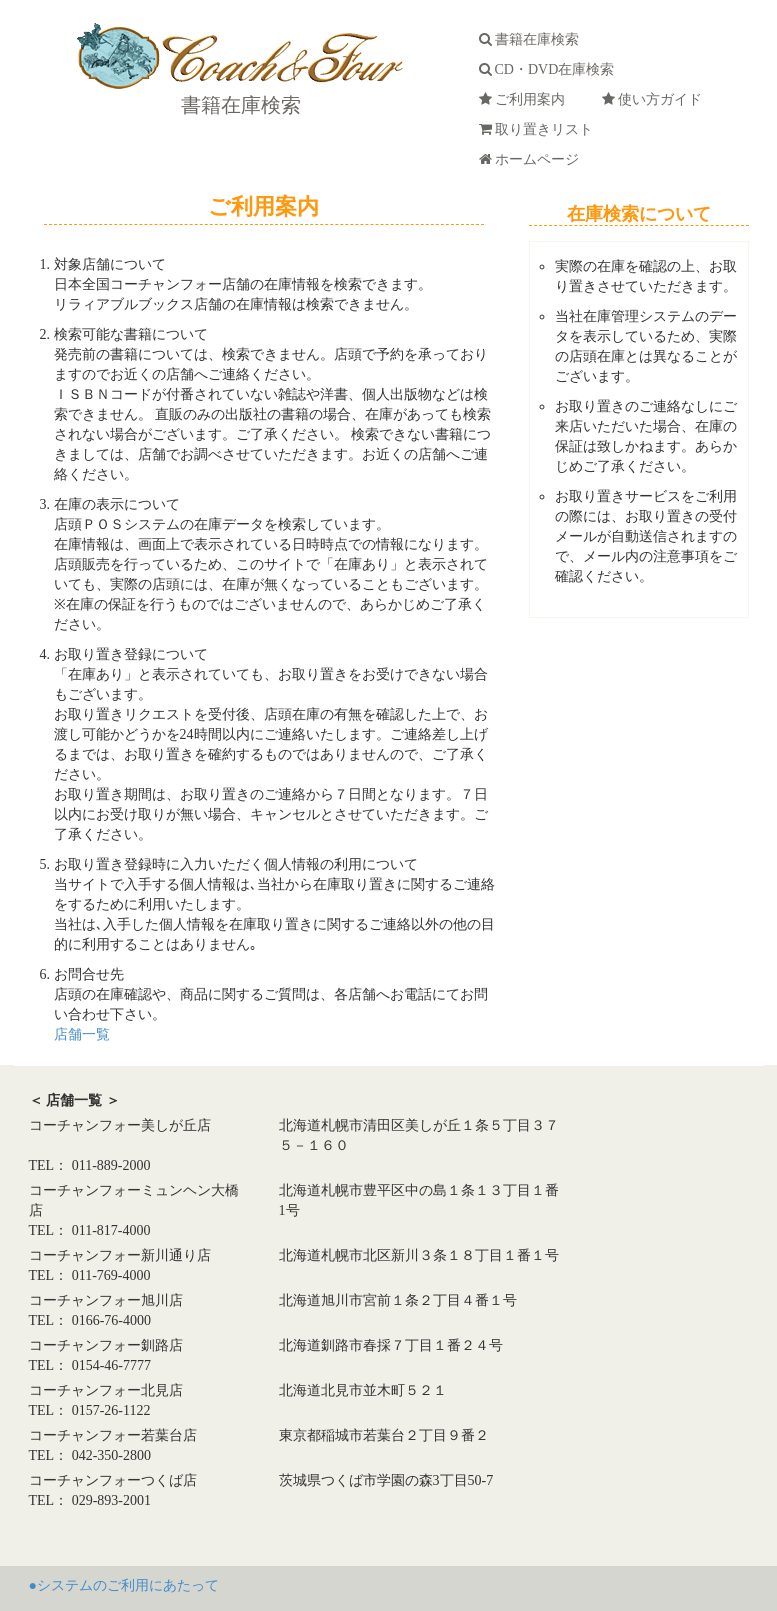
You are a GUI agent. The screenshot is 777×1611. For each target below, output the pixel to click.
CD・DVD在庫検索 (550, 69)
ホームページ (532, 159)
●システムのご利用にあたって (124, 1585)
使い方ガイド (655, 99)
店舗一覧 (82, 1034)
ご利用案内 (525, 99)
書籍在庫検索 (238, 105)
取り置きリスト (539, 129)
